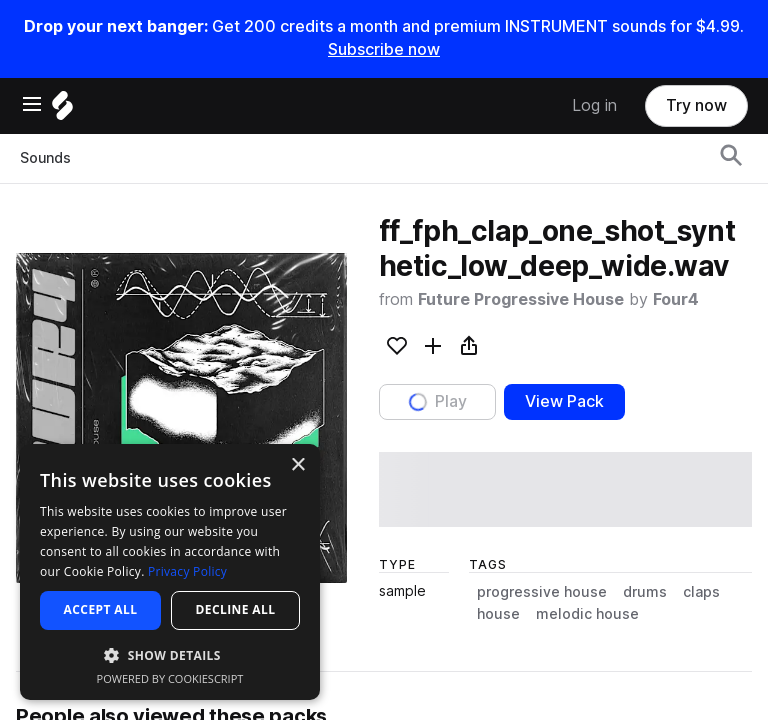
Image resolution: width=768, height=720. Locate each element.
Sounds (45, 158)
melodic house (587, 614)
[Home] (62, 110)
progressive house (542, 592)
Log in (594, 105)
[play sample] (565, 489)
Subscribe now (384, 49)
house (498, 614)
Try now (696, 105)
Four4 (676, 299)
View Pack (564, 401)
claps (701, 592)
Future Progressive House (521, 299)
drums (645, 592)
